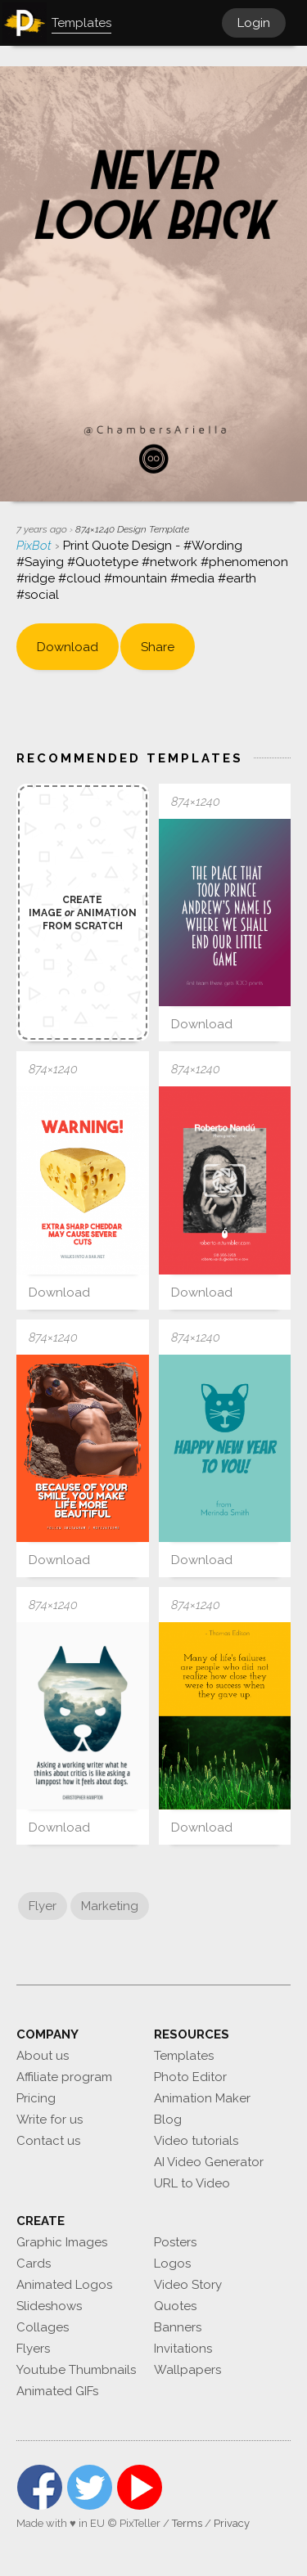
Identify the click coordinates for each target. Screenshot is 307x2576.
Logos (172, 2263)
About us (42, 2055)
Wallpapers (187, 2369)
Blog (168, 2119)
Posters (175, 2242)
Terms (187, 2523)
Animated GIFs (57, 2391)
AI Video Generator (209, 2162)
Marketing (109, 1906)
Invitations (183, 2348)
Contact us (48, 2140)
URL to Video (192, 2183)
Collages (42, 2327)
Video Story (188, 2284)
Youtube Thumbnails (76, 2369)
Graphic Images (61, 2242)
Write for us (49, 2119)
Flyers (33, 2348)
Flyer (42, 1906)
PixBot (35, 545)
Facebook (39, 2487)
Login (253, 23)
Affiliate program (64, 2077)
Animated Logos (64, 2284)
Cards (33, 2263)
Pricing (36, 2098)
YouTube (139, 2487)
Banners (177, 2327)
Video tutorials (196, 2140)
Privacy (232, 2523)
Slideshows (49, 2306)
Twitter (89, 2487)
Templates (184, 2055)
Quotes (175, 2306)
